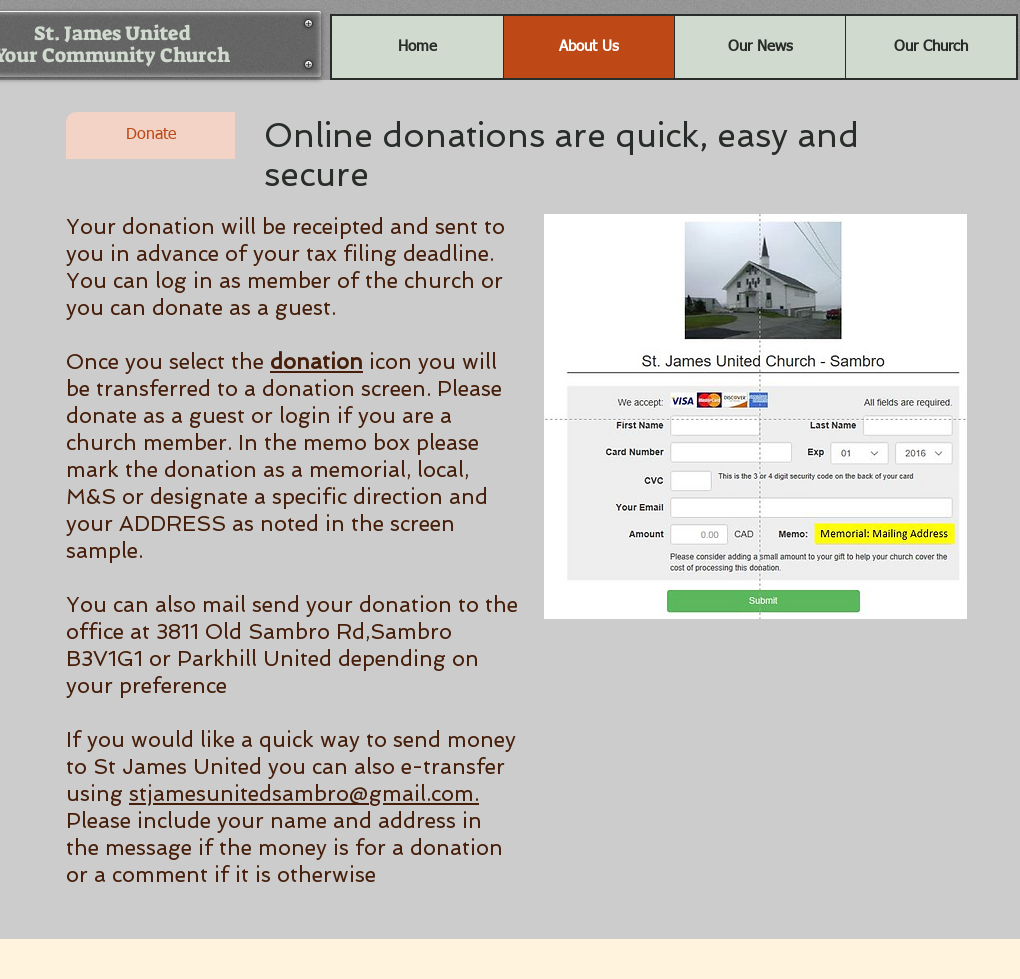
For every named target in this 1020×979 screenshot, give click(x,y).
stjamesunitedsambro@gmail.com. (304, 793)
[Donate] (150, 135)
